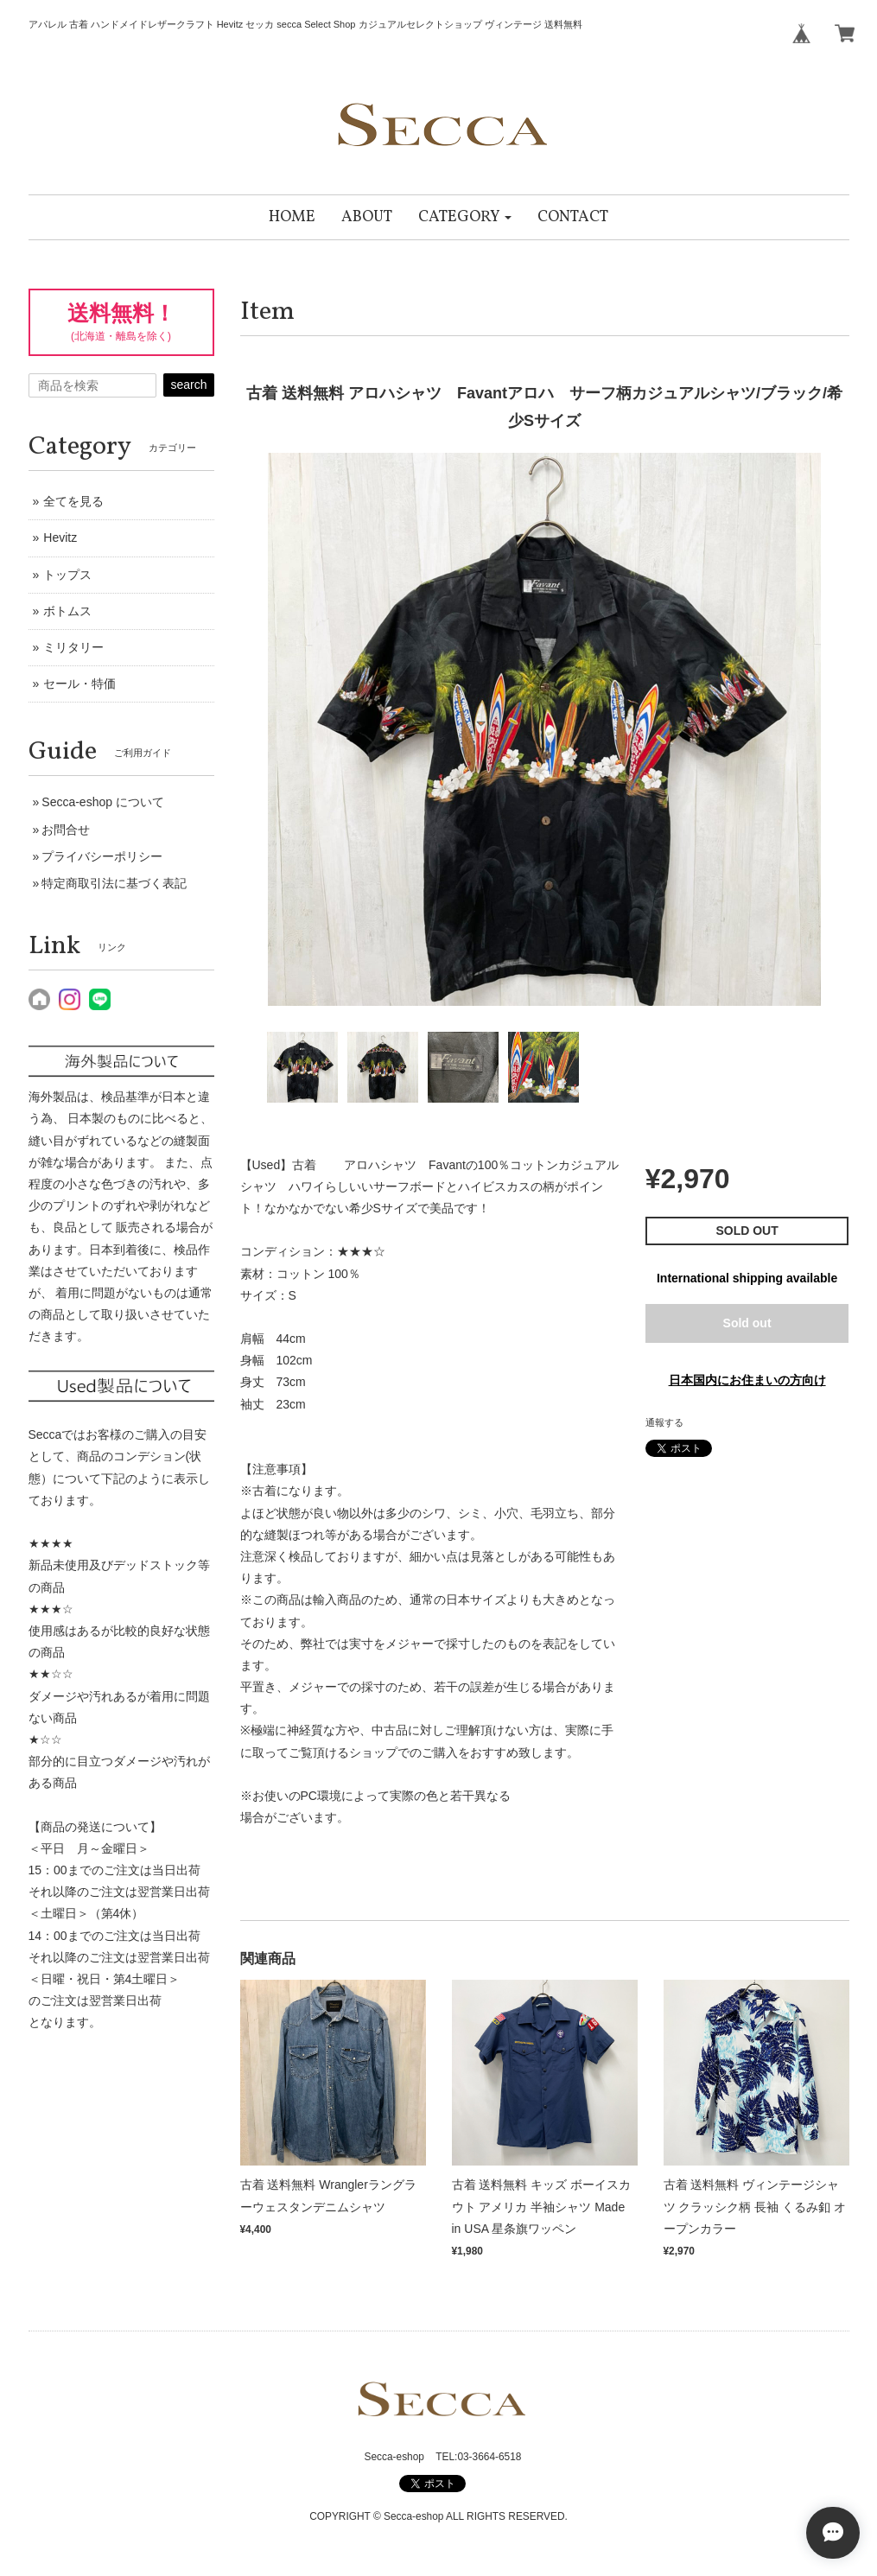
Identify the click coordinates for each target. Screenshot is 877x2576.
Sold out (747, 1323)
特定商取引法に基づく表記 (114, 883)
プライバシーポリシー (101, 856)
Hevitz (60, 537)
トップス (67, 575)
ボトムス (67, 611)
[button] (465, 217)
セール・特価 (79, 683)
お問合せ (65, 829)
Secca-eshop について (102, 802)
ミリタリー (73, 647)
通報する (664, 1422)
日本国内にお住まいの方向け (747, 1380)
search (188, 384)
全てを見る (73, 501)
